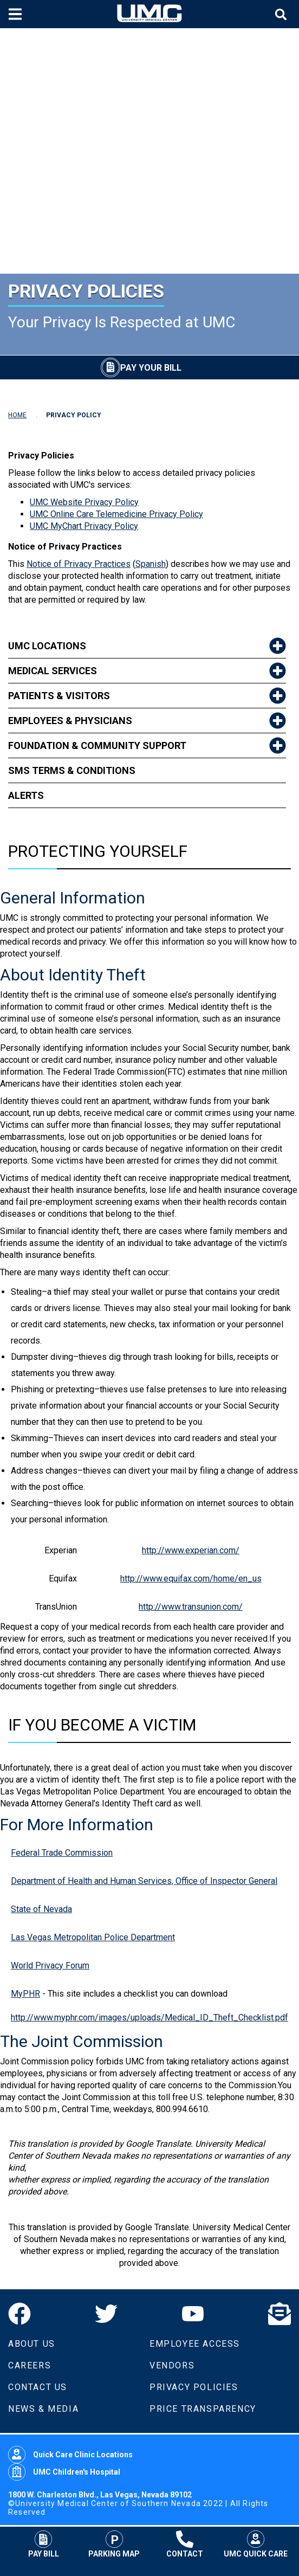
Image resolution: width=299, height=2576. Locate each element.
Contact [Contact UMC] (184, 2544)
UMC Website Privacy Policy (84, 502)
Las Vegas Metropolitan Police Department (93, 1937)
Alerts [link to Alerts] (26, 795)
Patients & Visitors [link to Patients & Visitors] (59, 695)
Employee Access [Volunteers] (195, 2344)
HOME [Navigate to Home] (17, 415)
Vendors (172, 2365)
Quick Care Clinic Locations (70, 2454)
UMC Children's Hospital (64, 2472)
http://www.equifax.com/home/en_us (191, 1578)
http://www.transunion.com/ (191, 1607)
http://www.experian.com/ (190, 1550)
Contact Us (37, 2387)
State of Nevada (41, 1909)
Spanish (150, 564)
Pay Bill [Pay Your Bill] (43, 2544)
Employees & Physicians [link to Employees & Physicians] (70, 720)
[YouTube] (192, 2313)
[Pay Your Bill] (141, 367)
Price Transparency (203, 2409)
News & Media (43, 2409)
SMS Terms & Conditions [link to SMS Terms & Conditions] (71, 770)
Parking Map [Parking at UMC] (114, 2544)
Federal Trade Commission (62, 1853)
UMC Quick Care (256, 2544)
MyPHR (25, 1994)
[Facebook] (19, 2313)
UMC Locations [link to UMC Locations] (47, 645)
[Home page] (149, 14)
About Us (31, 2344)
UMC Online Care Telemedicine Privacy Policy (116, 514)
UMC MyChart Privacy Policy (84, 526)
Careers (29, 2365)
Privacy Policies (194, 2387)
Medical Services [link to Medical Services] (52, 670)
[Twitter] (106, 2313)
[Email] (279, 2313)
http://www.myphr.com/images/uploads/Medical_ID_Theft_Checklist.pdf (149, 2017)
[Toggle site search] (282, 14)
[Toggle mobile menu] (16, 14)
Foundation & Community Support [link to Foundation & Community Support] (97, 745)
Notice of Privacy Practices (79, 564)
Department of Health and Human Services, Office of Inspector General (144, 1881)
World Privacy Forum (50, 1965)
